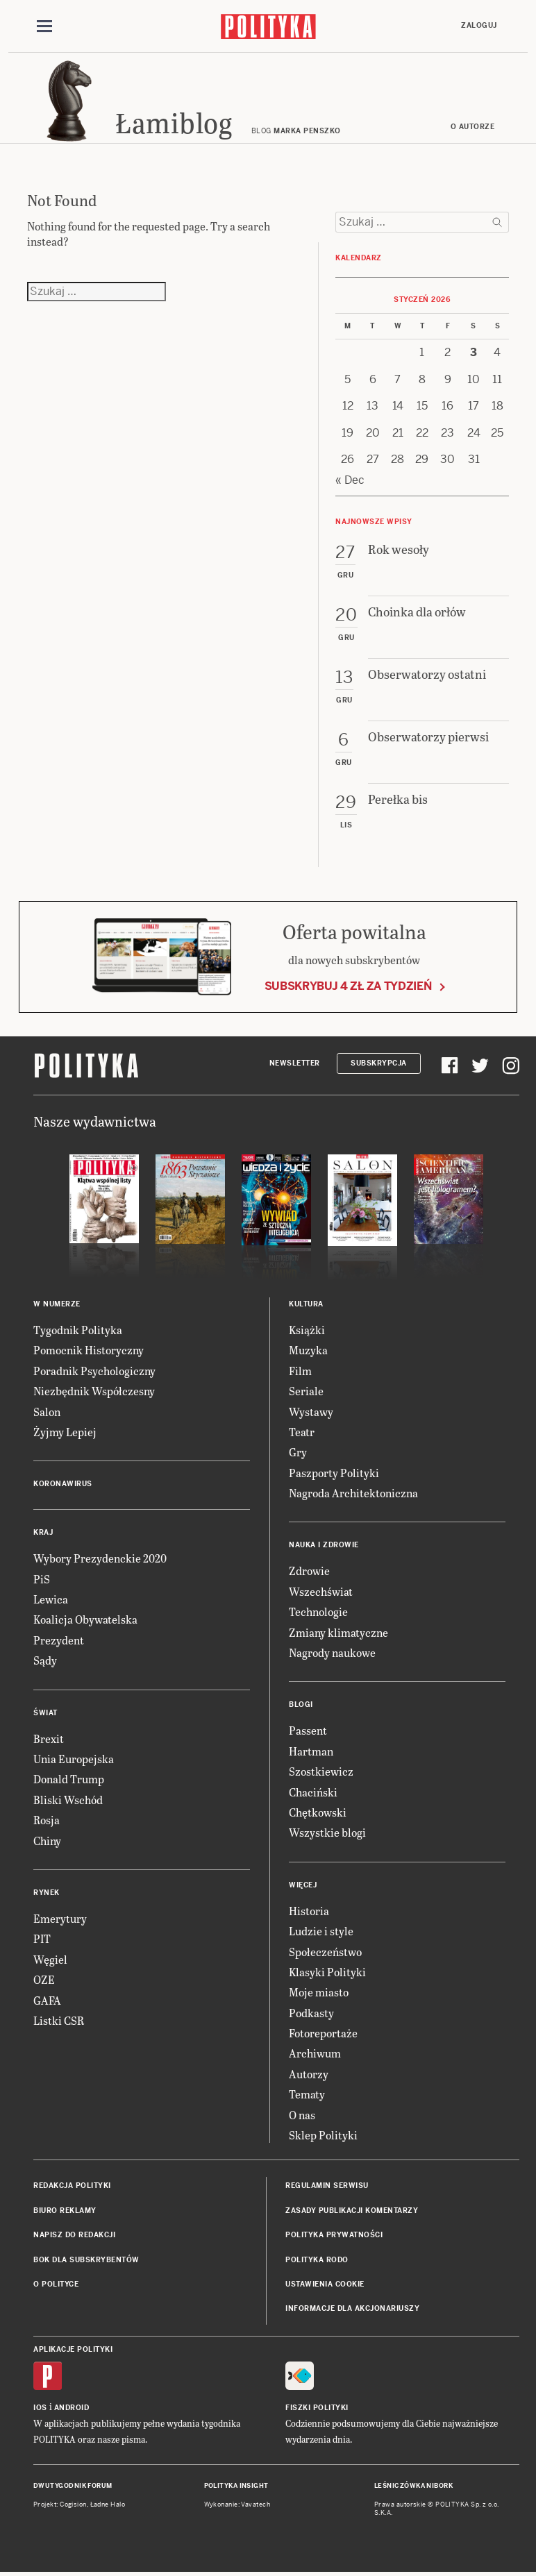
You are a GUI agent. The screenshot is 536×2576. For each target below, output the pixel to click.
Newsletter (294, 1063)
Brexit (48, 1738)
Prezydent (58, 1640)
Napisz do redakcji (74, 2234)
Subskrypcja (379, 1063)
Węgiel (50, 1959)
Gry (298, 1452)
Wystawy (311, 1412)
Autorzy (308, 2074)
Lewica (50, 1599)
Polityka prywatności (334, 2234)
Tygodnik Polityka (77, 1330)
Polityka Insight (236, 2486)
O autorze (473, 126)
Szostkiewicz (321, 1771)
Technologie (318, 1611)
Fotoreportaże (323, 2033)
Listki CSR (58, 2020)
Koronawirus (62, 1483)
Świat (45, 1712)
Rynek (46, 1892)
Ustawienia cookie (325, 2284)
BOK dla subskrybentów (86, 2259)
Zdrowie (309, 1571)
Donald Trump (68, 1779)
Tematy (307, 2094)
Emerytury (60, 1918)
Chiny (47, 1841)
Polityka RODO (317, 2259)
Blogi (301, 1704)
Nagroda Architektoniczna (353, 1493)
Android (72, 2407)
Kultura (306, 1303)
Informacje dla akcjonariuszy (352, 2308)
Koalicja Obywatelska (85, 1619)
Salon (46, 1412)
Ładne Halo (108, 2504)
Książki (307, 1330)
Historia (309, 1911)
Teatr (302, 1432)
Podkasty (311, 2013)
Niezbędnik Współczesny (94, 1391)
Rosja (46, 1820)
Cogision (73, 2504)
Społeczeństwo (325, 1952)
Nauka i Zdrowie (324, 1544)
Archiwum (315, 2053)
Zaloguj (479, 25)
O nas (302, 2115)
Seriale (306, 1391)
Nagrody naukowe (332, 1652)
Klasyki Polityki (327, 1972)
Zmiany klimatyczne (338, 1632)
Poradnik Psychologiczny (94, 1371)
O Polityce (55, 2284)
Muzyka (308, 1350)
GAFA (47, 2000)
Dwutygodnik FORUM (72, 2486)
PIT (42, 1938)
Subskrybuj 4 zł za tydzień (348, 986)
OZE (44, 1979)
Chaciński (313, 1792)
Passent (308, 1730)
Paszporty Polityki (334, 1473)
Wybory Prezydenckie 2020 (100, 1558)
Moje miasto (319, 1992)
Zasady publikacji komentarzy (351, 2210)
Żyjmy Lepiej (65, 1432)
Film (300, 1371)
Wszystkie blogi (327, 1832)
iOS (40, 2407)
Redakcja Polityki (72, 2185)
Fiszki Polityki (317, 2407)
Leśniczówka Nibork (413, 2486)
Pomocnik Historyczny (88, 1350)
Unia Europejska (73, 1759)
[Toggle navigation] (44, 26)
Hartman (311, 1751)
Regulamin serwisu (327, 2185)
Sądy (45, 1660)
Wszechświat (321, 1591)
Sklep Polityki (323, 2135)
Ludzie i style (321, 1931)
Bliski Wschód (68, 1800)
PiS (41, 1579)
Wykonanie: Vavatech (237, 2504)
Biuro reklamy (65, 2210)
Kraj (43, 1532)
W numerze (57, 1303)
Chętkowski (317, 1812)
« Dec (350, 480)
